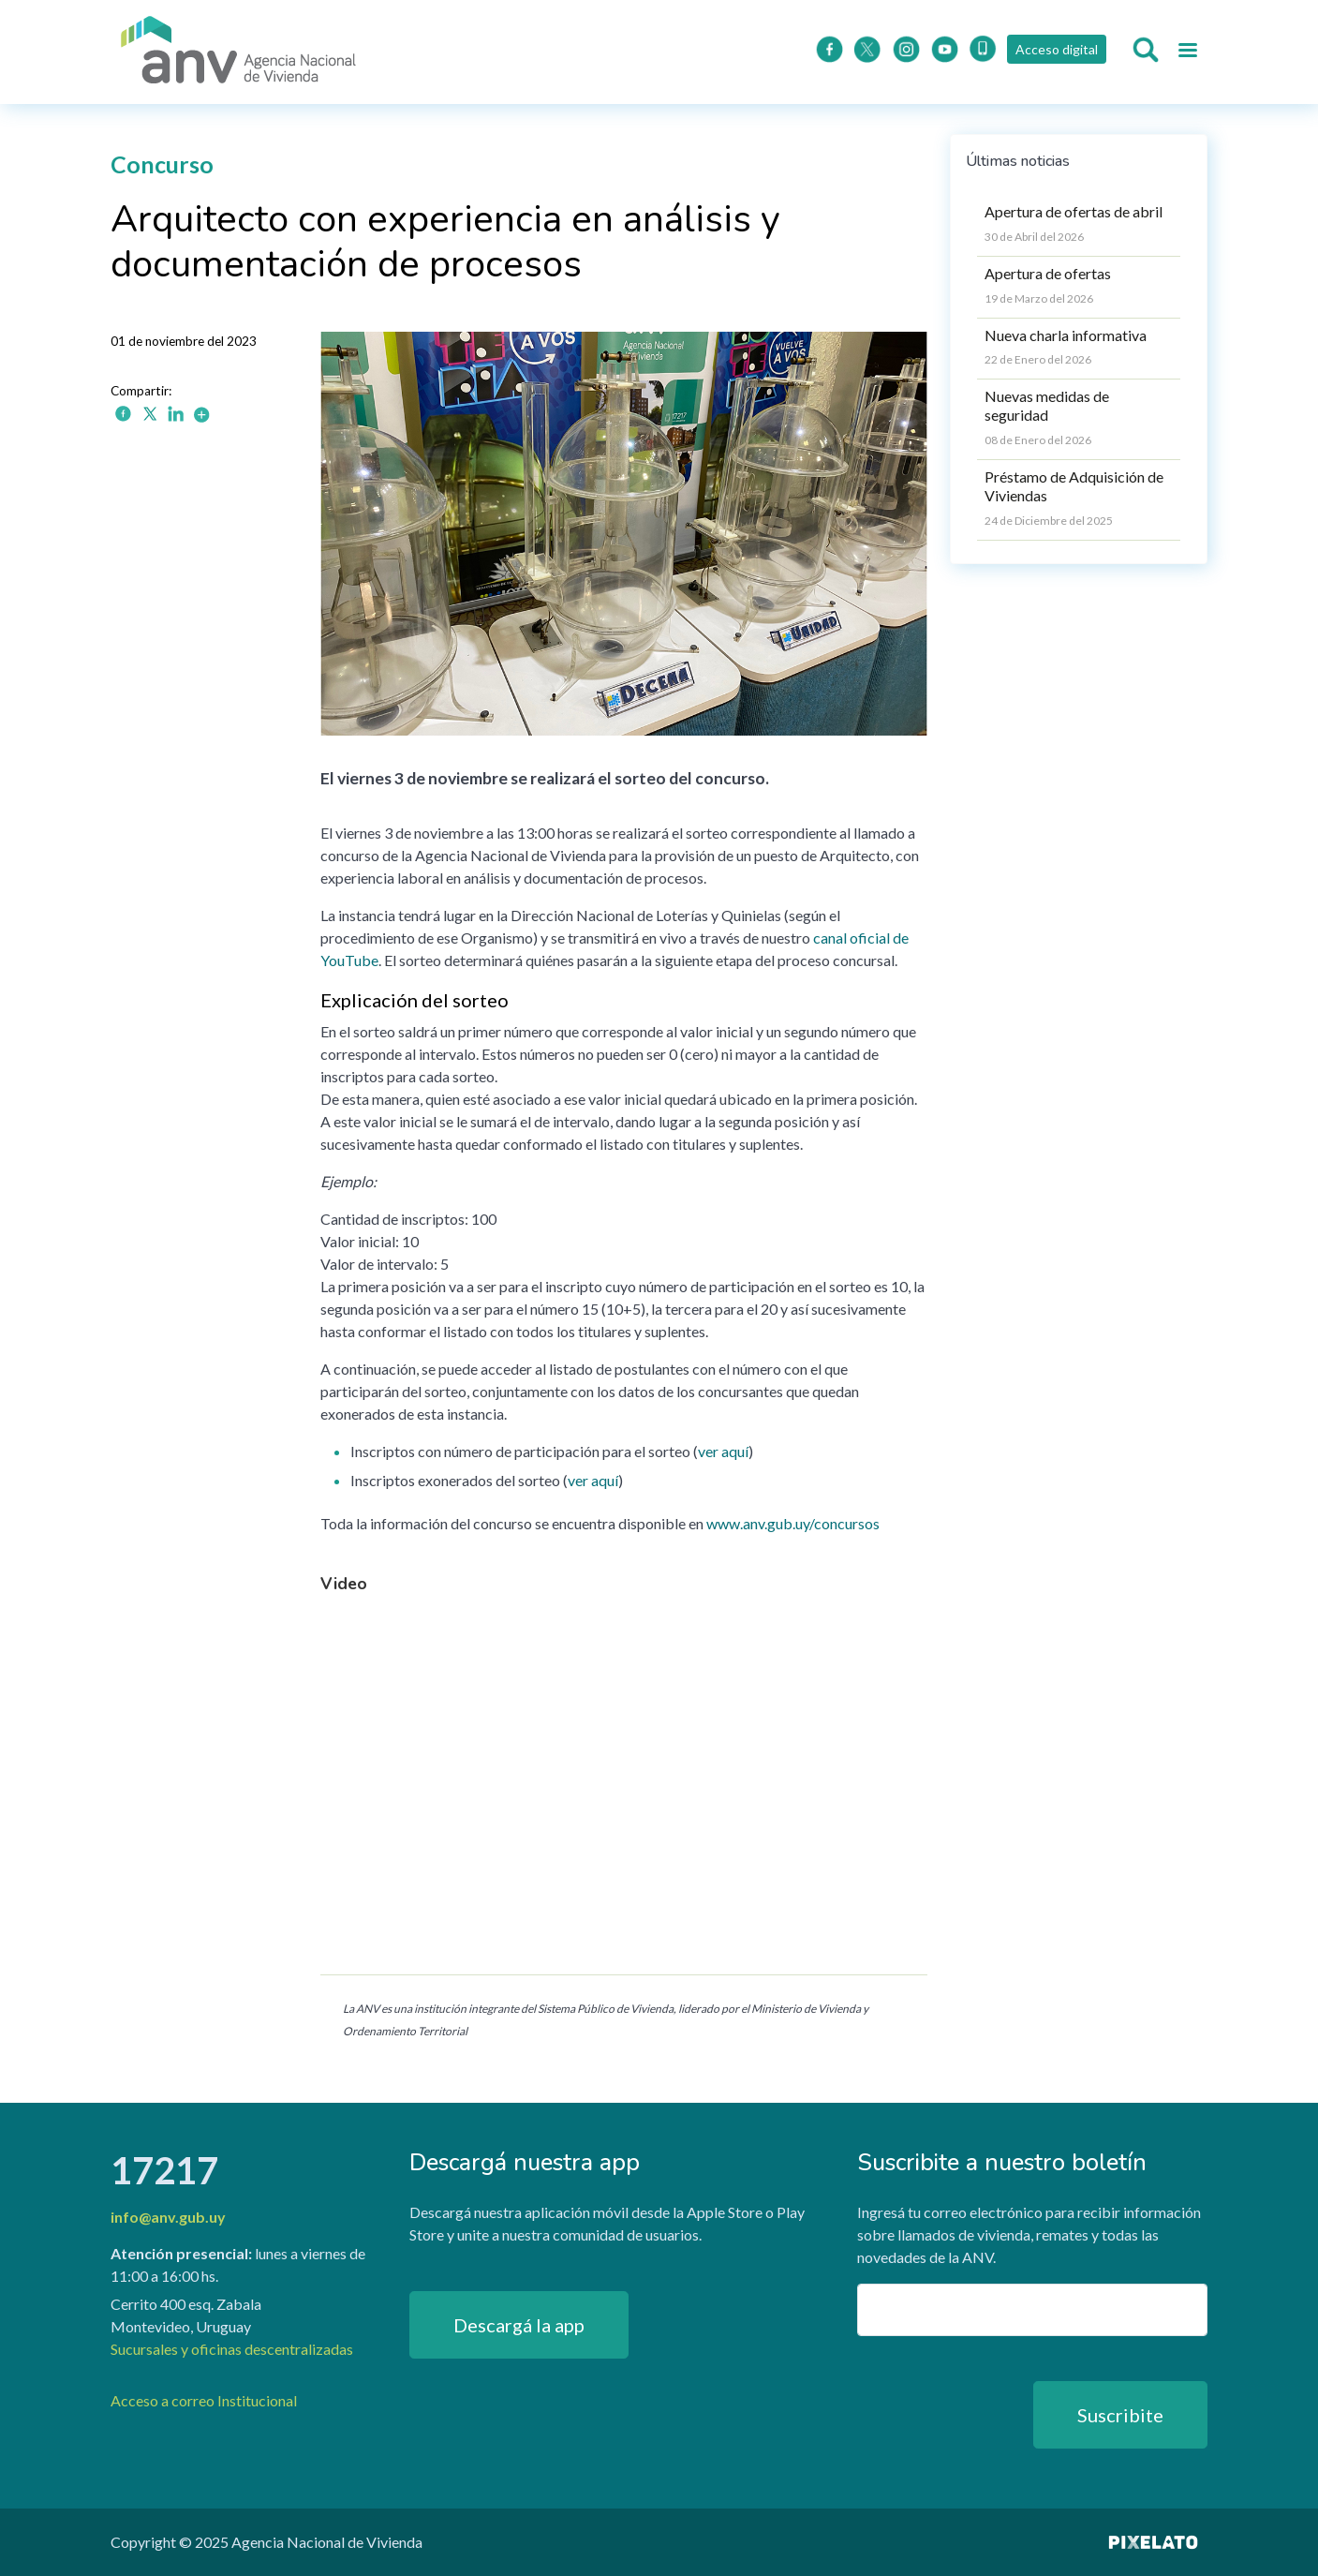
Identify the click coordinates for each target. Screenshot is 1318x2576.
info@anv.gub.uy (168, 2217)
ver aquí (723, 1451)
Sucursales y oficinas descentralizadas (232, 2349)
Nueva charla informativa (1066, 335)
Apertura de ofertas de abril (1074, 211)
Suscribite (1120, 2415)
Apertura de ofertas (1048, 273)
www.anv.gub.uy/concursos (793, 1523)
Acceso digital (1055, 49)
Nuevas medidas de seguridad (1047, 405)
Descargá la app (519, 2325)
